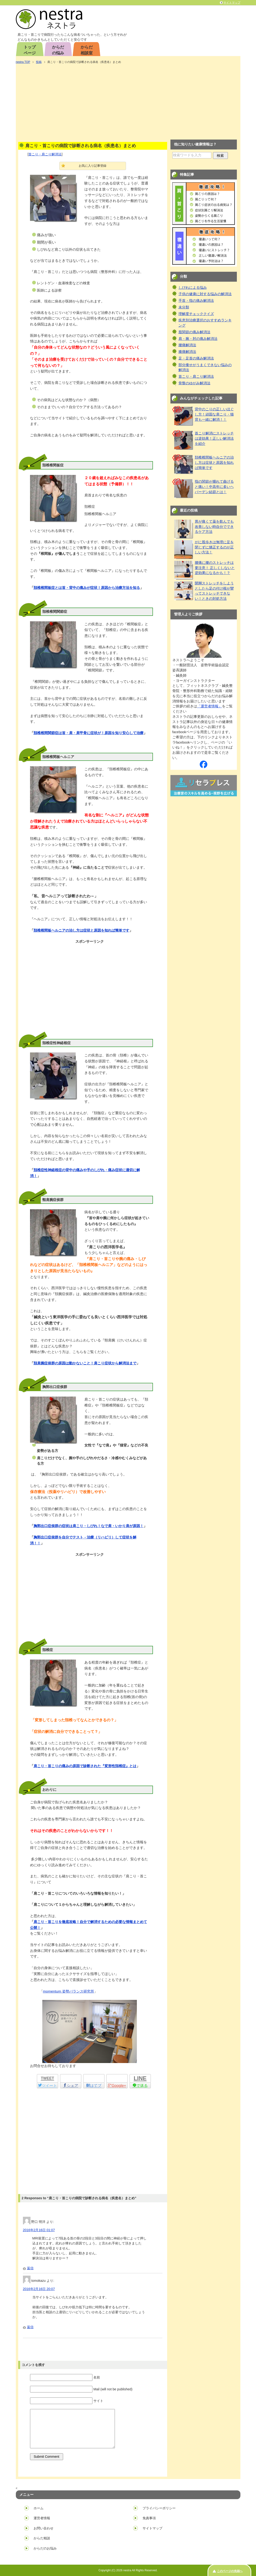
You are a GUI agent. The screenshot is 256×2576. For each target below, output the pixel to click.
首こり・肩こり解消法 (44, 154)
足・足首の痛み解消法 (196, 358)
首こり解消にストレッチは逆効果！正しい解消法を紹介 (214, 438)
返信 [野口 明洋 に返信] (30, 2268)
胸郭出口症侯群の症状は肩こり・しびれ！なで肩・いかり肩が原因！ (88, 1526)
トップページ (30, 50)
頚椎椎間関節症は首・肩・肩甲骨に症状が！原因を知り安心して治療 (88, 733)
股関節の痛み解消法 (194, 332)
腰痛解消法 (187, 345)
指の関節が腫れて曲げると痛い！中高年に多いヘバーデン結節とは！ (214, 487)
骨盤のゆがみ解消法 (194, 383)
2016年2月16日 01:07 (39, 2230)
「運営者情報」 (209, 706)
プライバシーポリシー (159, 2508)
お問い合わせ (43, 2528)
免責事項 (149, 2518)
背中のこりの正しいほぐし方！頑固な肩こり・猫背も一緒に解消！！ (214, 414)
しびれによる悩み (192, 287)
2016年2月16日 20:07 (39, 2289)
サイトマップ (152, 2528)
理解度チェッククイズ (196, 314)
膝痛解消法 (187, 352)
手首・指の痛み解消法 (196, 300)
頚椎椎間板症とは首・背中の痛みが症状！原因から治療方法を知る (87, 588)
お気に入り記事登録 (92, 165)
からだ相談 (42, 2538)
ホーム (38, 2508)
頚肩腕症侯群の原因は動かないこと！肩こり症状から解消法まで (85, 1363)
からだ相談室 (87, 50)
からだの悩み (58, 50)
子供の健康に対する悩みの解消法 (205, 294)
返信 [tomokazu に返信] (30, 2327)
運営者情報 (42, 2518)
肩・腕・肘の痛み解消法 (197, 339)
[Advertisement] (128, 102)
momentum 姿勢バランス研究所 (68, 1991)
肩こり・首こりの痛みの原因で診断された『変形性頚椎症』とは (85, 1766)
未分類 (183, 307)
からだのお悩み (45, 2548)
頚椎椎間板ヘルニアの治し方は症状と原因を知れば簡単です (81, 930)
